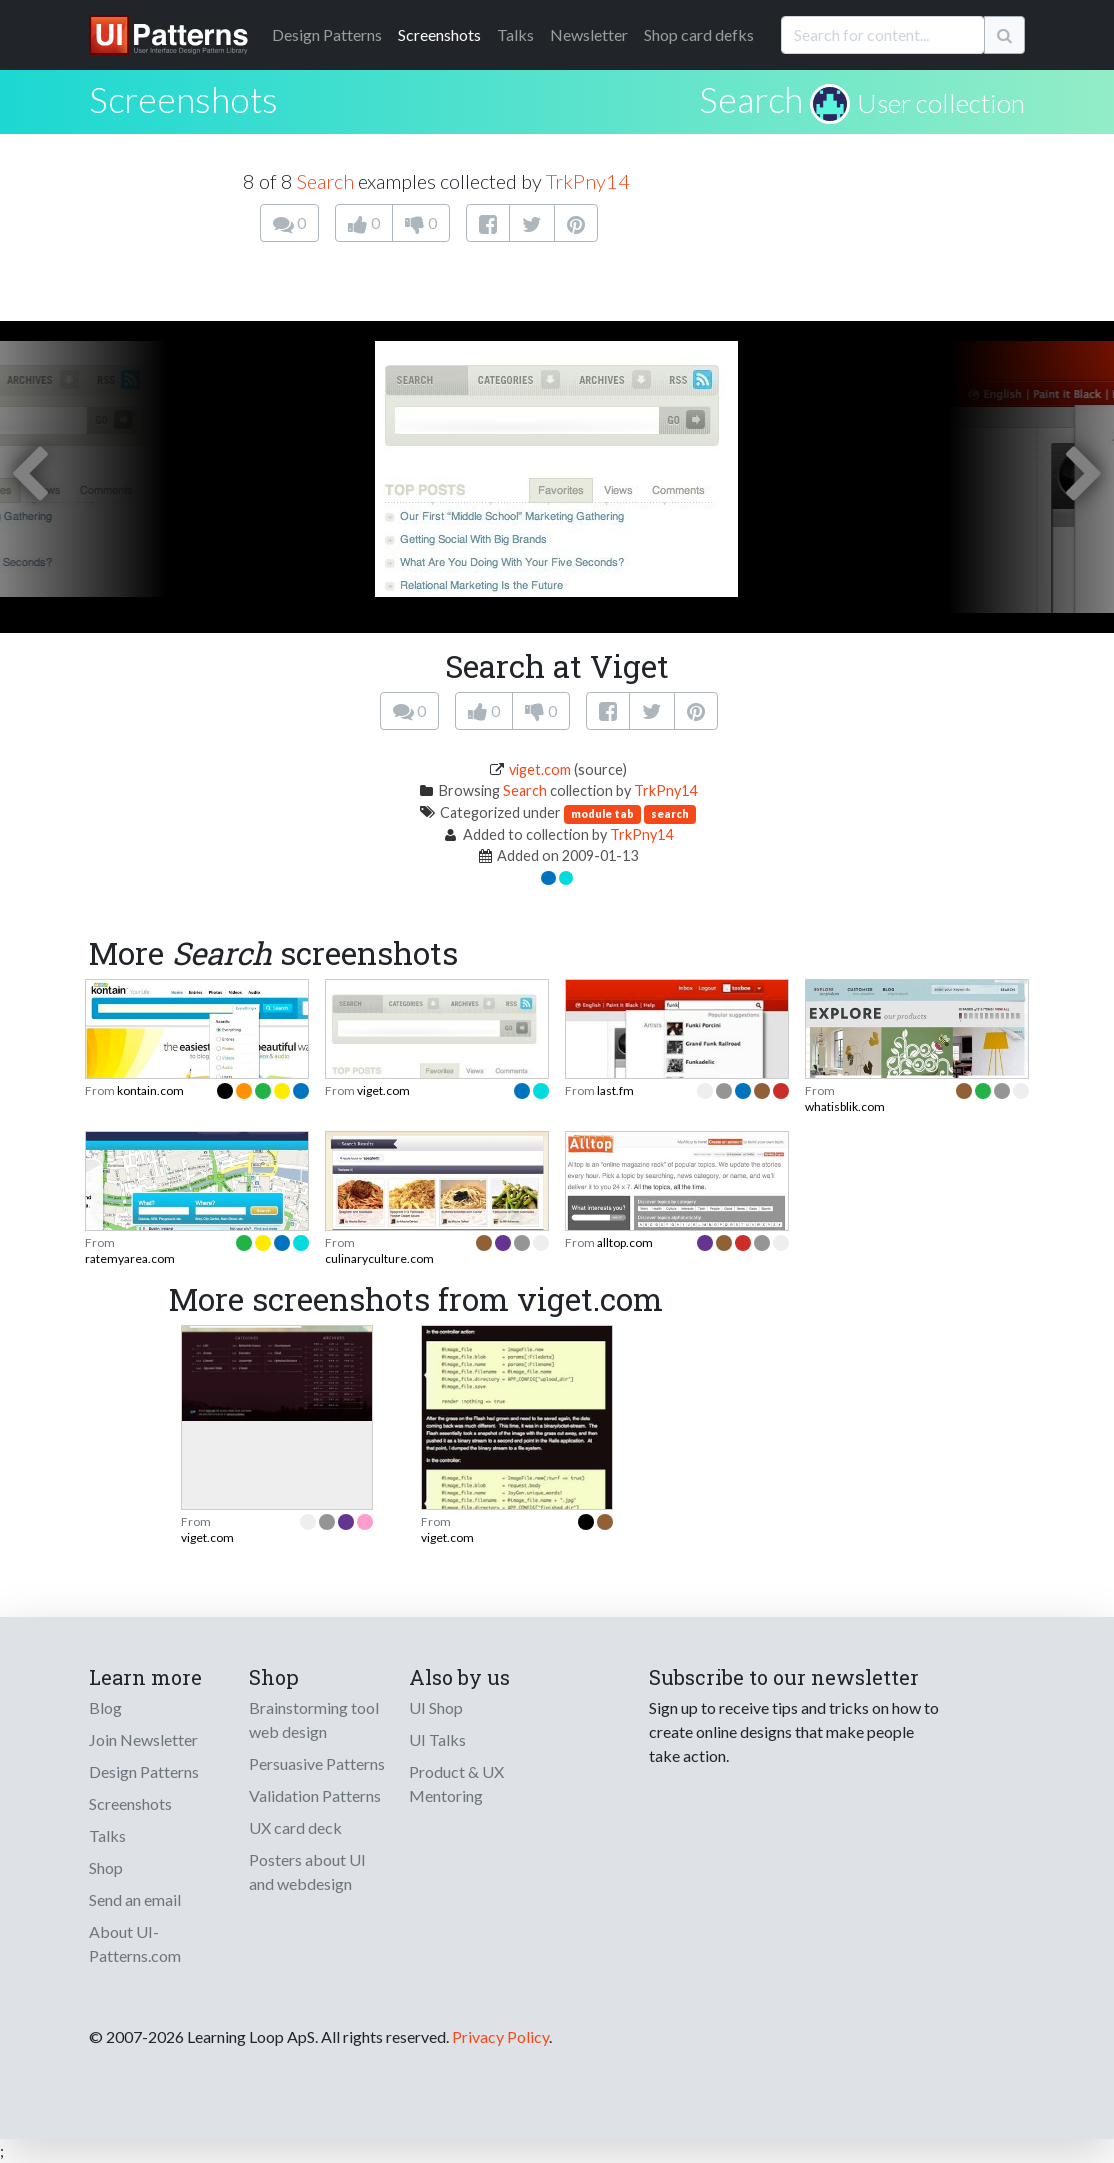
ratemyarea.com (130, 1258)
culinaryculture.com (379, 1258)
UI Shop (436, 1707)
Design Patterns (144, 1771)
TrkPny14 (588, 181)
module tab (602, 813)
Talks (515, 34)
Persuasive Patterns (317, 1763)
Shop (106, 1867)
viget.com (540, 769)
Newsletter (589, 34)
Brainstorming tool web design (314, 1719)
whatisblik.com (845, 1106)
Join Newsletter (143, 1739)
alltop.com (625, 1242)
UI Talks (437, 1739)
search (670, 813)
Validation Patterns (315, 1795)
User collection (941, 103)
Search (751, 99)
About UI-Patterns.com (135, 1943)
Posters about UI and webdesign (307, 1871)
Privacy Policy (500, 2036)
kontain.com (150, 1090)
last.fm (615, 1090)
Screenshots (439, 34)
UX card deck (295, 1827)
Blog (105, 1707)
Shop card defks (699, 34)
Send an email (135, 1899)
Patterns (327, 34)
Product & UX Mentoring (456, 1783)
